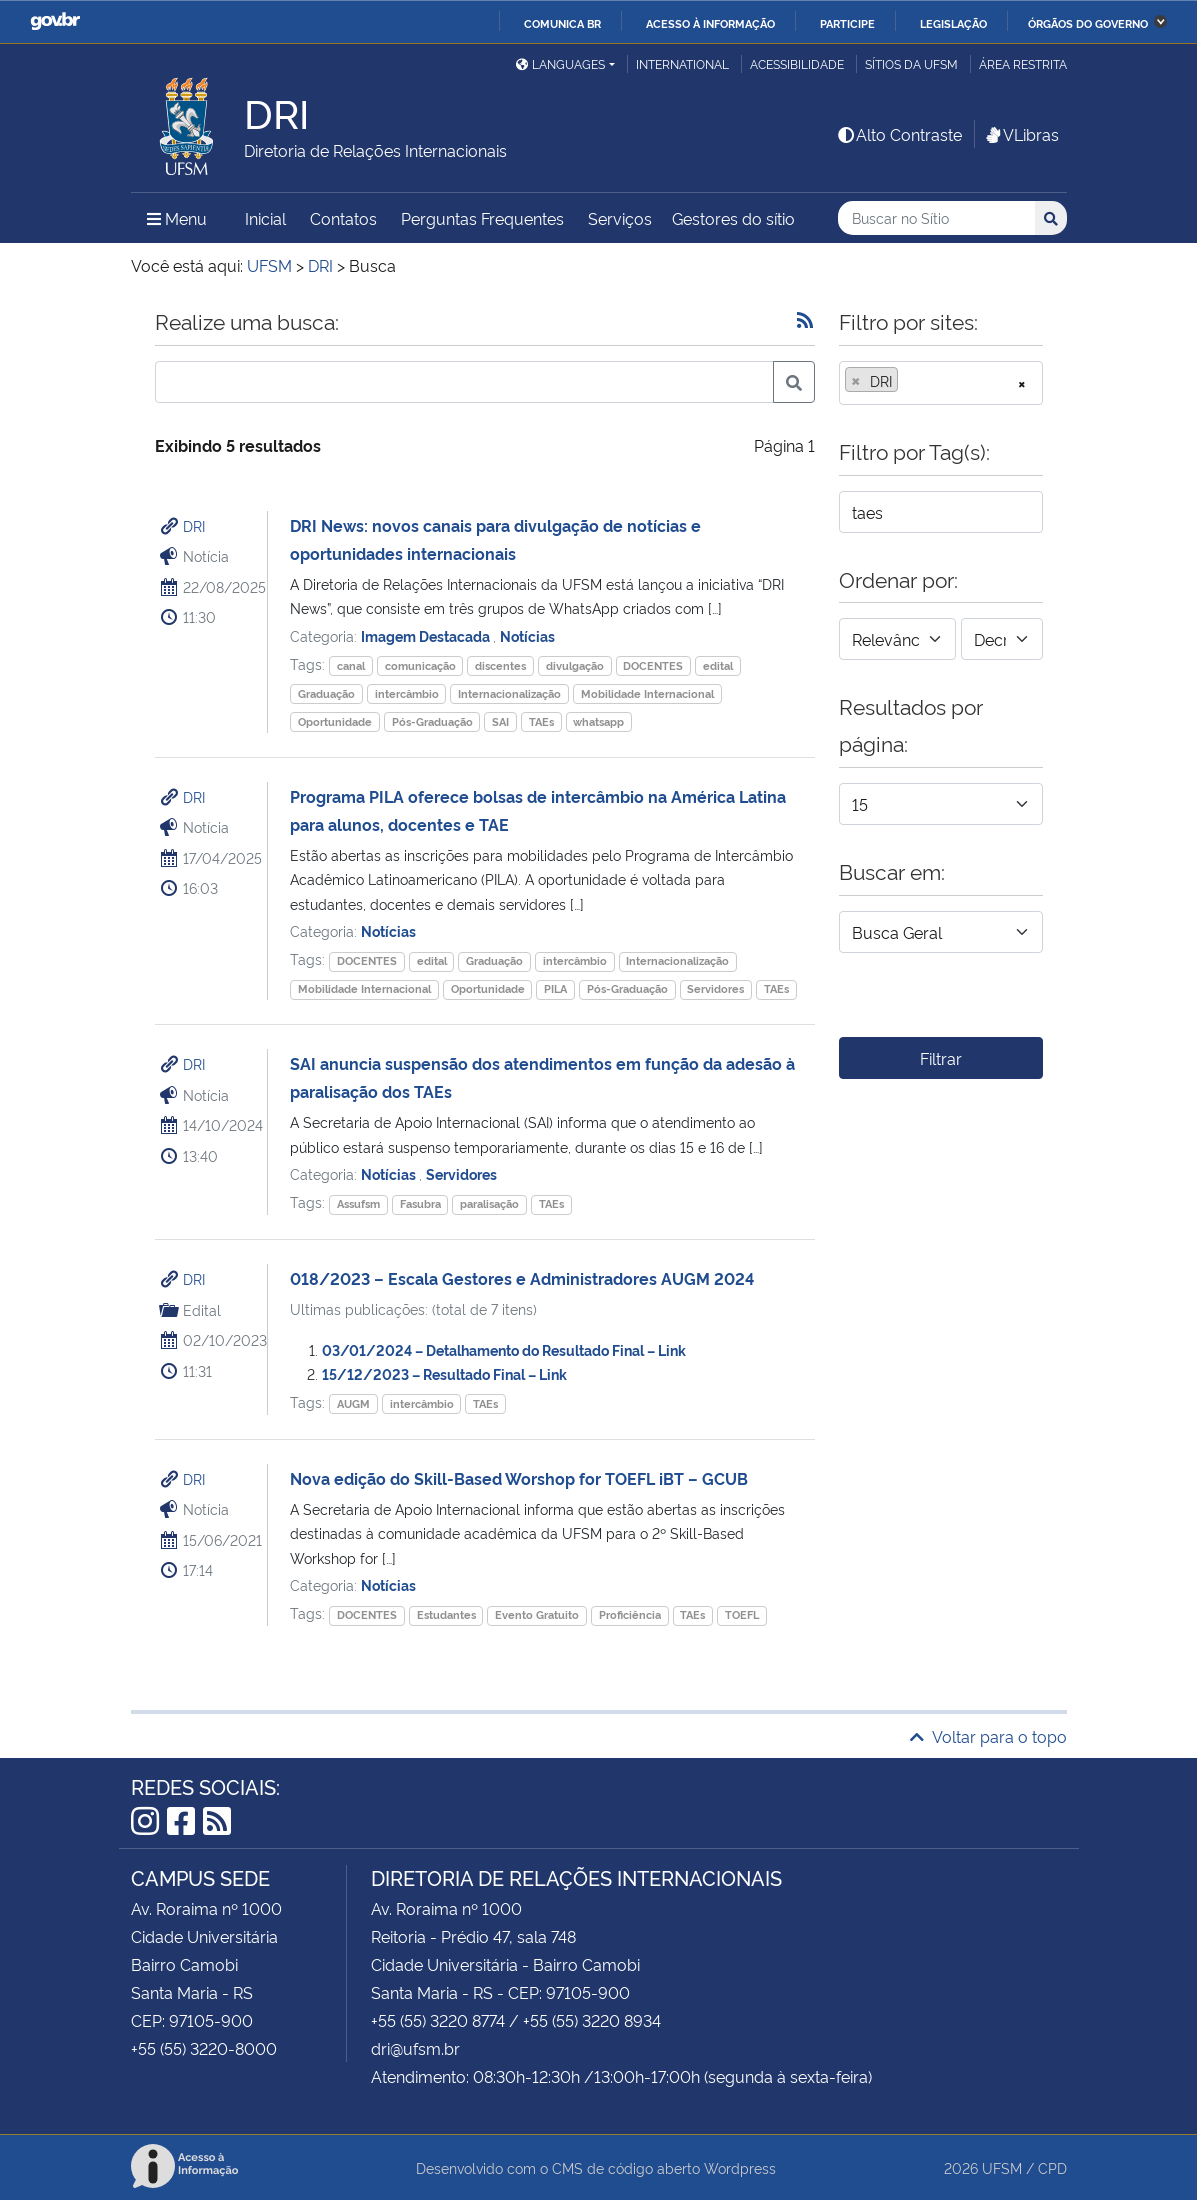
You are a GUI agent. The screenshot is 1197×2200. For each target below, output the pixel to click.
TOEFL (742, 1614)
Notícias (527, 635)
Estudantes (446, 1614)
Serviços (620, 218)
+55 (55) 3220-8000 (204, 2048)
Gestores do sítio (733, 218)
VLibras (1021, 134)
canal (351, 665)
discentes (500, 665)
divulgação (575, 665)
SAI (500, 721)
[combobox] (941, 383)
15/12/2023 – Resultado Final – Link (444, 1373)
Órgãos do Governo (1088, 23)
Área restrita (1023, 63)
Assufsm (358, 1203)
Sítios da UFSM (911, 63)
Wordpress (740, 2167)
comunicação (420, 665)
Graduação (326, 693)
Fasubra (420, 1203)
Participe (847, 23)
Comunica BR (562, 23)
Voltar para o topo (988, 1736)
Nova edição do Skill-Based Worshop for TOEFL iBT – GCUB (519, 1478)
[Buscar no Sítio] (936, 218)
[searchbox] (909, 381)
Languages (560, 63)
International (682, 63)
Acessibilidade (797, 63)
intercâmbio (407, 693)
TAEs (541, 721)
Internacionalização (509, 693)
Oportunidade (335, 721)
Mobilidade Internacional (647, 693)
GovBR (55, 21)
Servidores (715, 988)
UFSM (1002, 2167)
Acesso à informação (710, 23)
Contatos (343, 218)
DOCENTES (653, 665)
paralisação (489, 1203)
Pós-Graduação (432, 721)
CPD (1052, 2167)
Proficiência (630, 1614)
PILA (555, 988)
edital (718, 665)
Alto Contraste (899, 134)
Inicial (265, 218)
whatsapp (598, 721)
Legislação (953, 23)
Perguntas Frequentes (482, 218)
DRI (194, 525)
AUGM (353, 1403)
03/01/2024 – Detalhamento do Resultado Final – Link (504, 1349)
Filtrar (941, 1058)
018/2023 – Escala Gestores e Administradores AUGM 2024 (522, 1278)
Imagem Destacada (427, 635)
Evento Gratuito (537, 1614)
